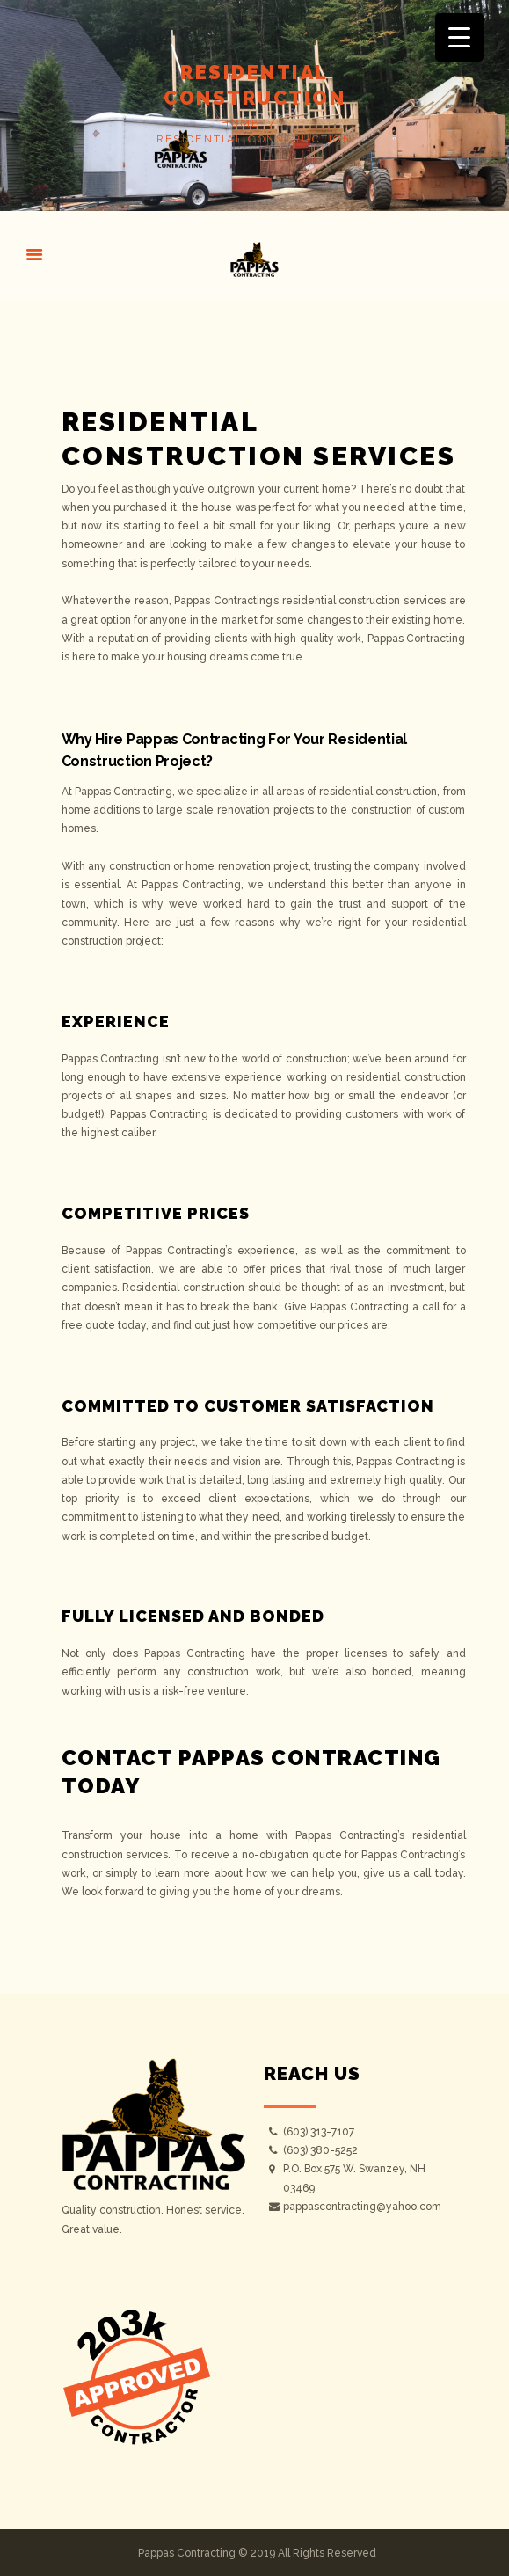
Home (240, 123)
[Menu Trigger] (459, 37)
